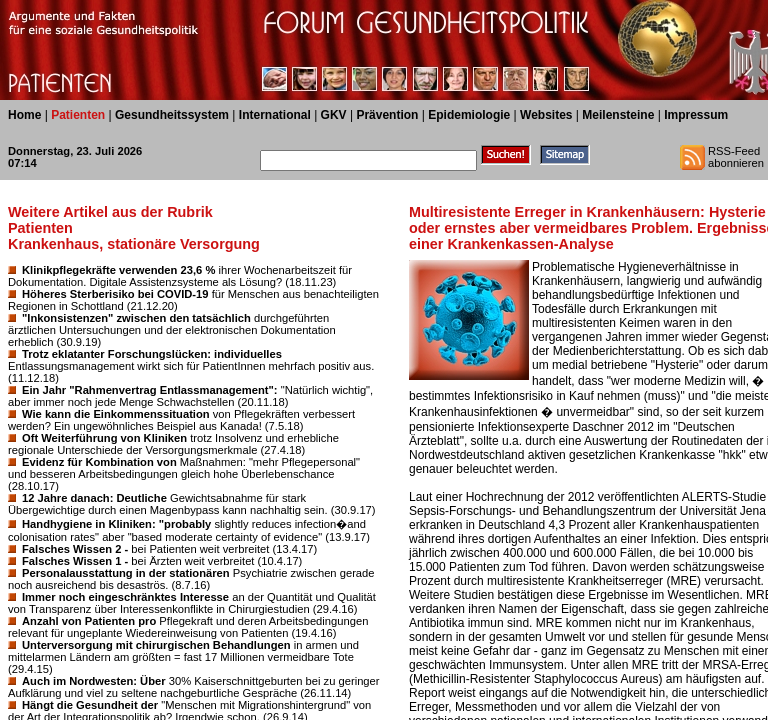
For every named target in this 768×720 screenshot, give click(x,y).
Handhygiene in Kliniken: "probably (116, 524)
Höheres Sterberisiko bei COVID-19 (115, 294)
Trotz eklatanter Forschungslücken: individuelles (152, 354)
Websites (546, 115)
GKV (334, 115)
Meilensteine (618, 115)
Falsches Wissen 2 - (75, 549)
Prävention (387, 115)
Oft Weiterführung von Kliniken (104, 438)
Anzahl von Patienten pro (89, 621)
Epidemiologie (469, 115)
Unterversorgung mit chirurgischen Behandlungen (156, 645)
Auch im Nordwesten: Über (94, 681)
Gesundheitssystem (172, 115)
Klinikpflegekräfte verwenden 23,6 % (118, 270)
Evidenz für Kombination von (99, 462)
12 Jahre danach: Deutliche (94, 498)
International (275, 115)
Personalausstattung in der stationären (126, 573)
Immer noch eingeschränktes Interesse (125, 597)
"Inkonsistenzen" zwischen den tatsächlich (136, 318)
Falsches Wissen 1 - (75, 561)
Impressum (696, 115)
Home (24, 115)
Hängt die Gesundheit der (90, 705)
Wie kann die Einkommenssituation (116, 414)
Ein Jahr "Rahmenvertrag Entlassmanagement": (150, 390)
